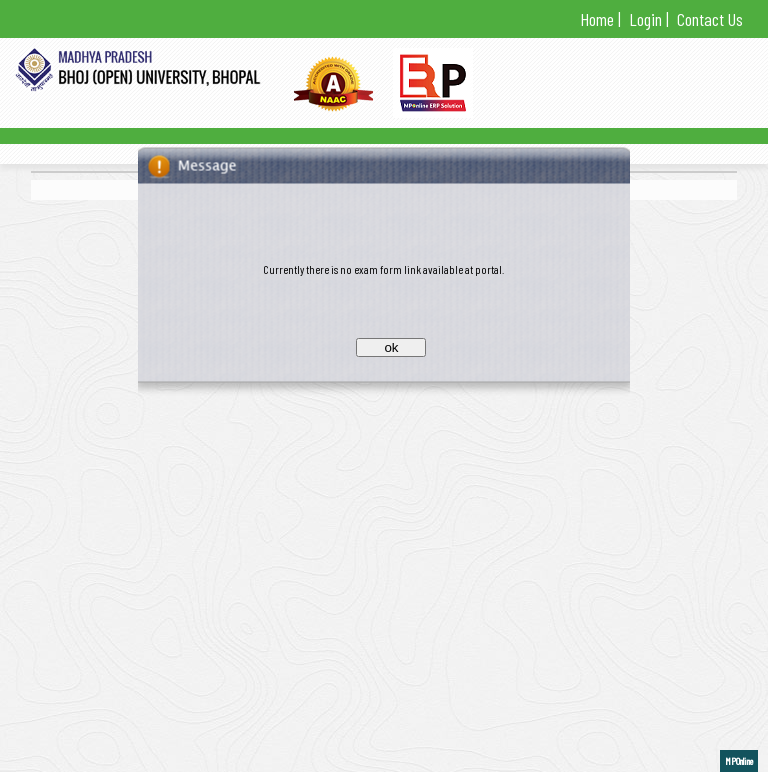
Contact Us (708, 19)
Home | (600, 19)
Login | (647, 19)
